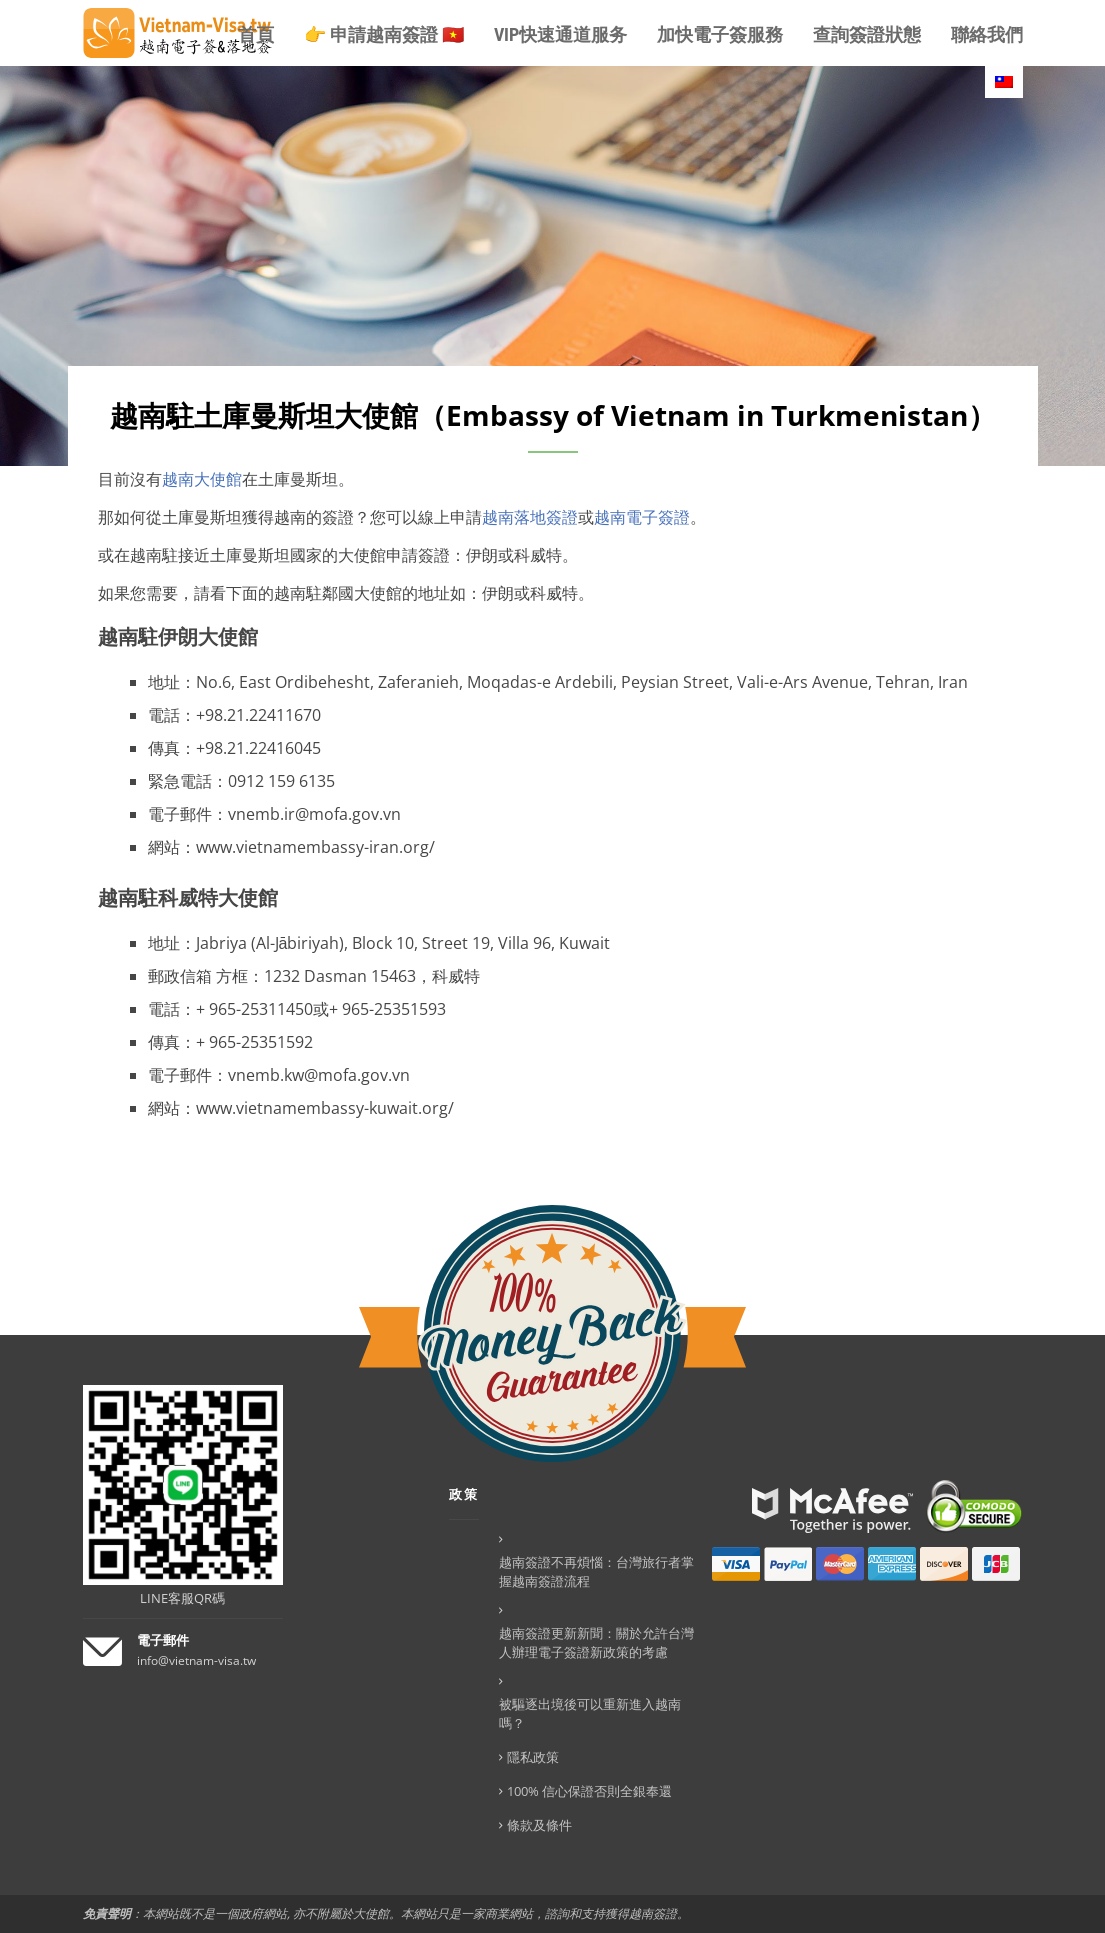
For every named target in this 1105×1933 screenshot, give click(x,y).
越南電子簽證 (642, 517)
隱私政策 (533, 1757)
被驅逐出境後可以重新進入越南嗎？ (590, 1713)
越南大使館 (202, 479)
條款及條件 (539, 1825)
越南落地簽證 (530, 517)
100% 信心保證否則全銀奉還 (589, 1791)
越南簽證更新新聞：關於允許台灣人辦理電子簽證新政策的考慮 (596, 1642)
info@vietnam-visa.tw (196, 1660)
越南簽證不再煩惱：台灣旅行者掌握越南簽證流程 (596, 1571)
